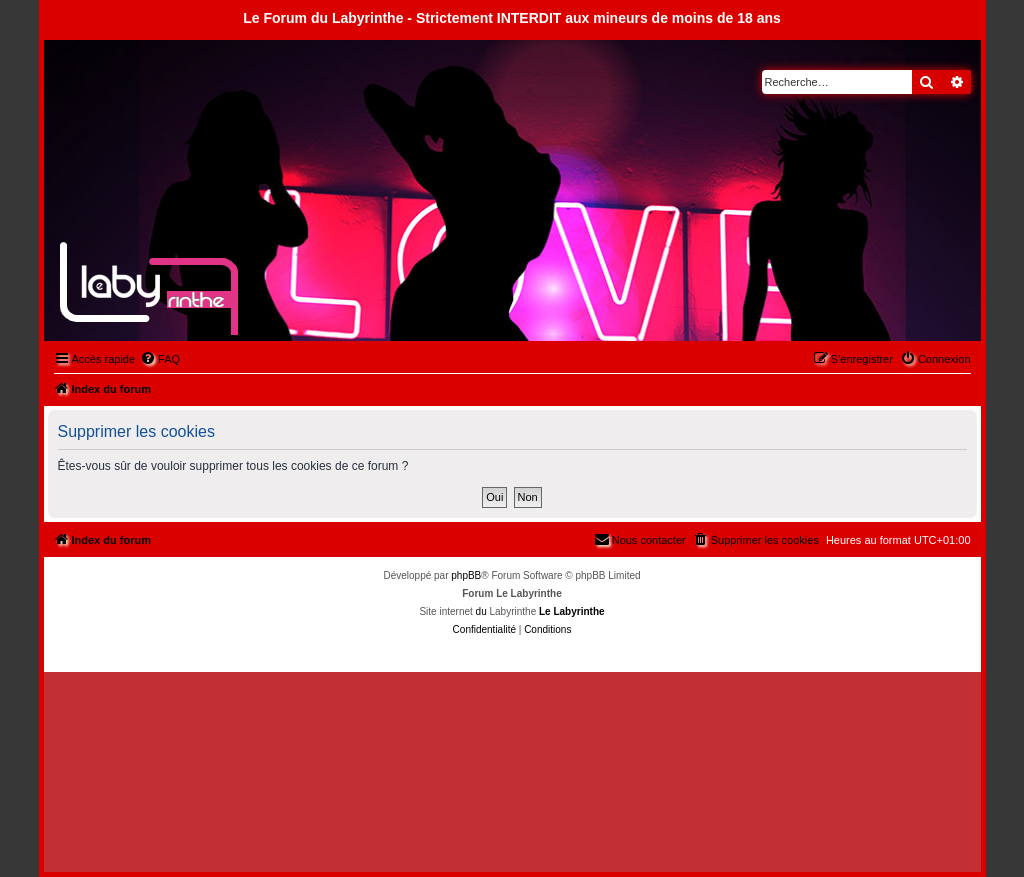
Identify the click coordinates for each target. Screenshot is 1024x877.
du (481, 611)
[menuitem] (160, 359)
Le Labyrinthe (572, 611)
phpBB (466, 575)
